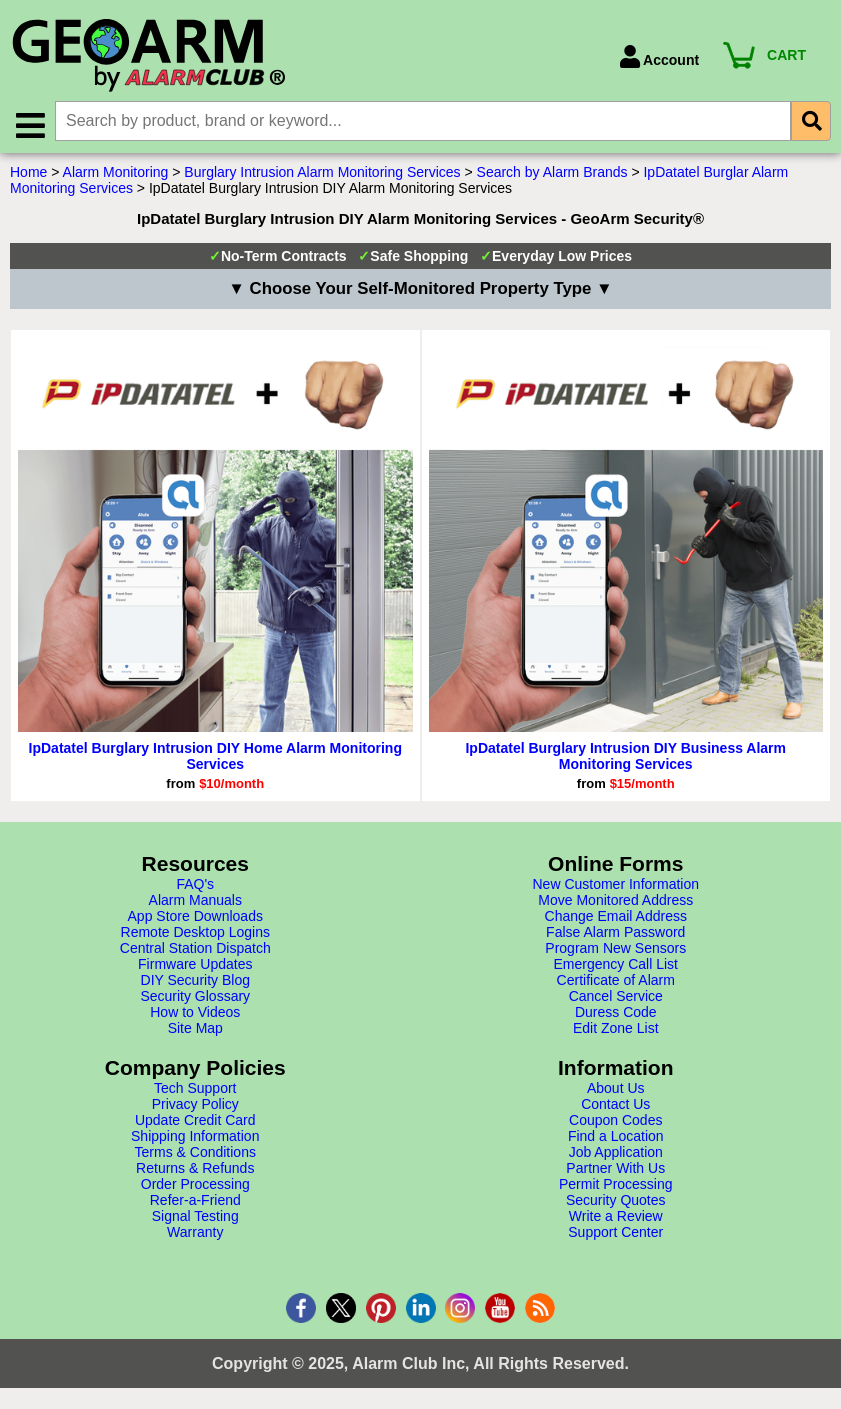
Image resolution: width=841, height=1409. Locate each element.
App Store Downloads (195, 917)
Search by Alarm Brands (552, 173)
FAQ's (195, 885)
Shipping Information (195, 1137)
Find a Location (616, 1137)
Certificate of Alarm (616, 981)
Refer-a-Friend (195, 1201)
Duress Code (616, 1013)
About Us (616, 1089)
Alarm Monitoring (116, 173)
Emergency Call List (616, 965)
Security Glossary (195, 997)
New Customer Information (615, 885)
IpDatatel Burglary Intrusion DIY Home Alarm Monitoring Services (215, 757)
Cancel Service (616, 997)
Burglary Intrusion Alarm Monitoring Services (322, 173)
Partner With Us (615, 1169)
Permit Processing (616, 1185)
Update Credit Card (195, 1121)
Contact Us (615, 1105)
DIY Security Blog (195, 981)
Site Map (195, 1029)
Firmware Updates (195, 965)
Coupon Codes (615, 1121)
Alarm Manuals (195, 901)
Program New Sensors (615, 949)
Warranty (195, 1233)
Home (28, 173)
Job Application (616, 1153)
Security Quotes (616, 1201)
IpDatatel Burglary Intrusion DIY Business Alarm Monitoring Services (625, 757)
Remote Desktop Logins (195, 933)
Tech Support (195, 1089)
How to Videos (195, 1013)
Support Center (615, 1233)
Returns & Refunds (195, 1169)
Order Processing (195, 1185)
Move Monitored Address (615, 901)
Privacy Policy (195, 1105)
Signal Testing (195, 1217)
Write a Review (616, 1217)
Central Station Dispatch (195, 949)
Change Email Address (616, 917)
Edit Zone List (616, 1029)
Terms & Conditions (195, 1153)
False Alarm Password (615, 933)
